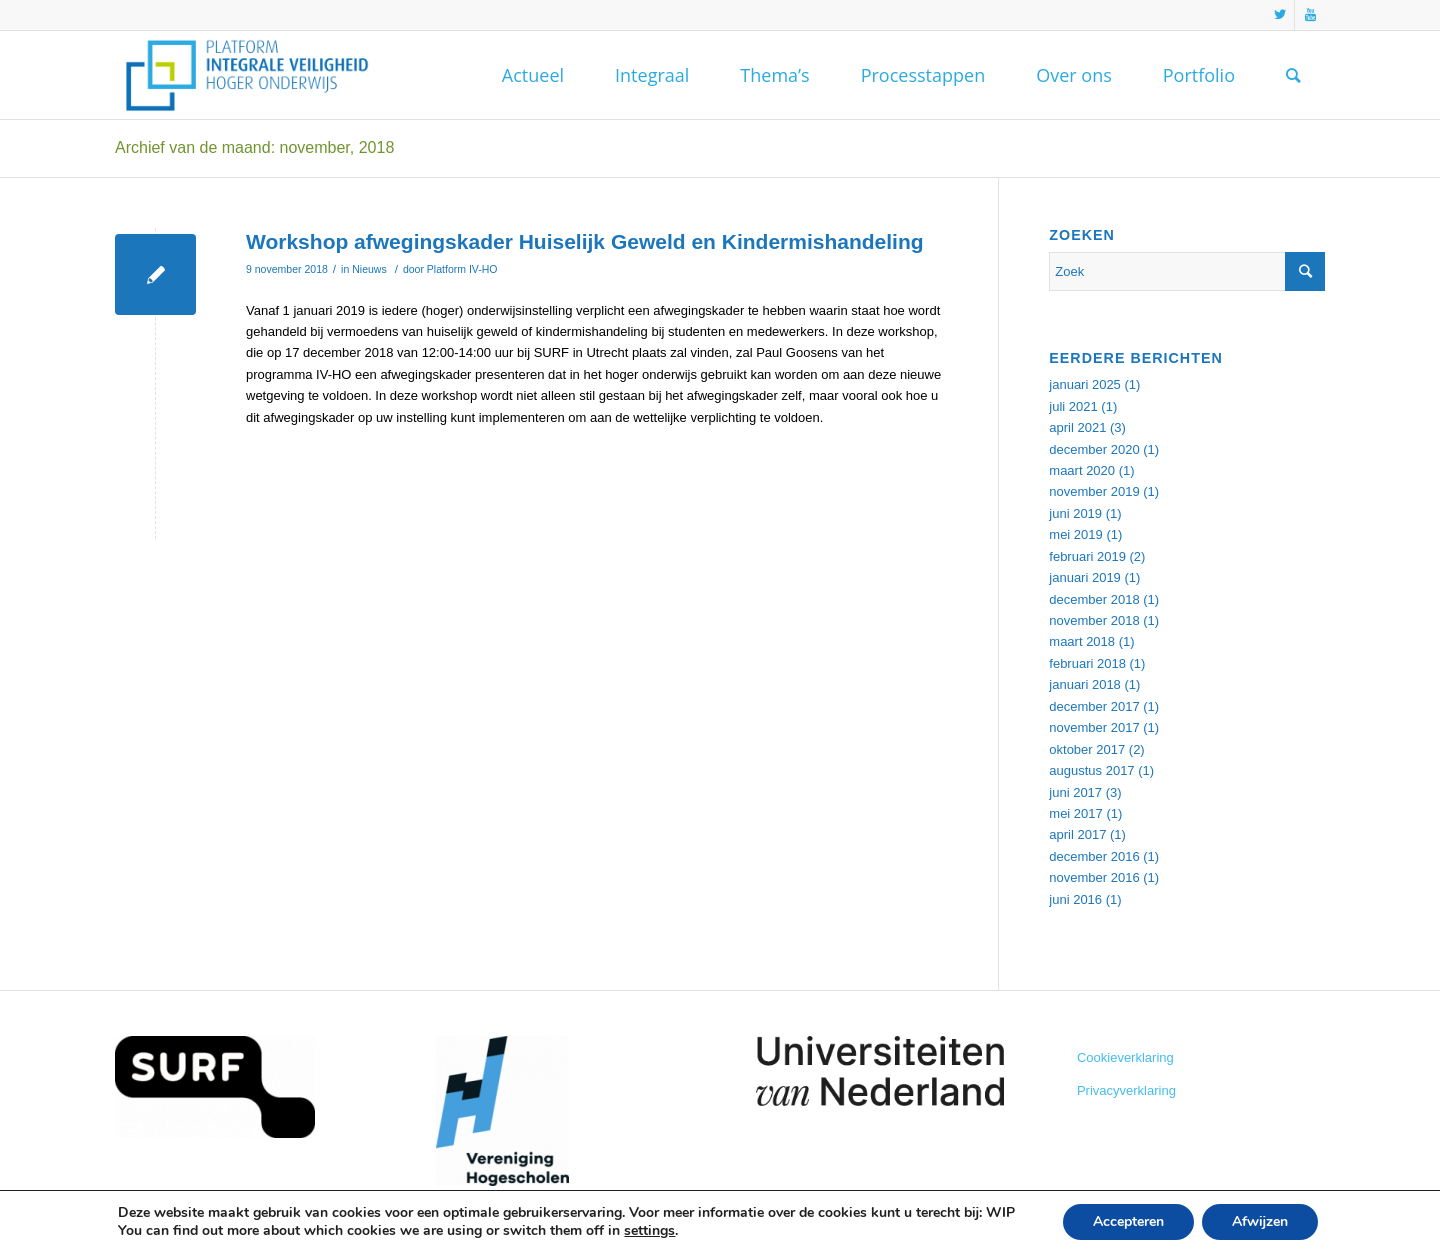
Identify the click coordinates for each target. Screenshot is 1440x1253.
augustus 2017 (1091, 770)
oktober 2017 (1087, 749)
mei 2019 (1075, 534)
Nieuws (369, 269)
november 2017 (1094, 727)
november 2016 (1094, 877)
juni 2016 (1075, 899)
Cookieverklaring (1125, 1057)
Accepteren (1128, 1221)
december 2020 (1094, 449)
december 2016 (1094, 856)
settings (649, 1231)
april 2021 (1077, 427)
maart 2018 (1082, 641)
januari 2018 (1085, 684)
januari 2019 (1085, 577)
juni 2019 (1075, 513)
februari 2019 (1087, 556)
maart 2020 (1082, 470)
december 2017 (1094, 706)
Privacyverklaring (1126, 1090)
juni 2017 (1075, 792)
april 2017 (1077, 834)
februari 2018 (1087, 663)
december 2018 (1094, 599)
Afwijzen (1260, 1221)
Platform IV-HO (462, 269)
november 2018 (1094, 620)
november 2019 (1094, 491)
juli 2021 (1073, 406)
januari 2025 (1085, 384)
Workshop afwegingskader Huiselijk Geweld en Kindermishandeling (585, 241)
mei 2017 (1075, 813)
